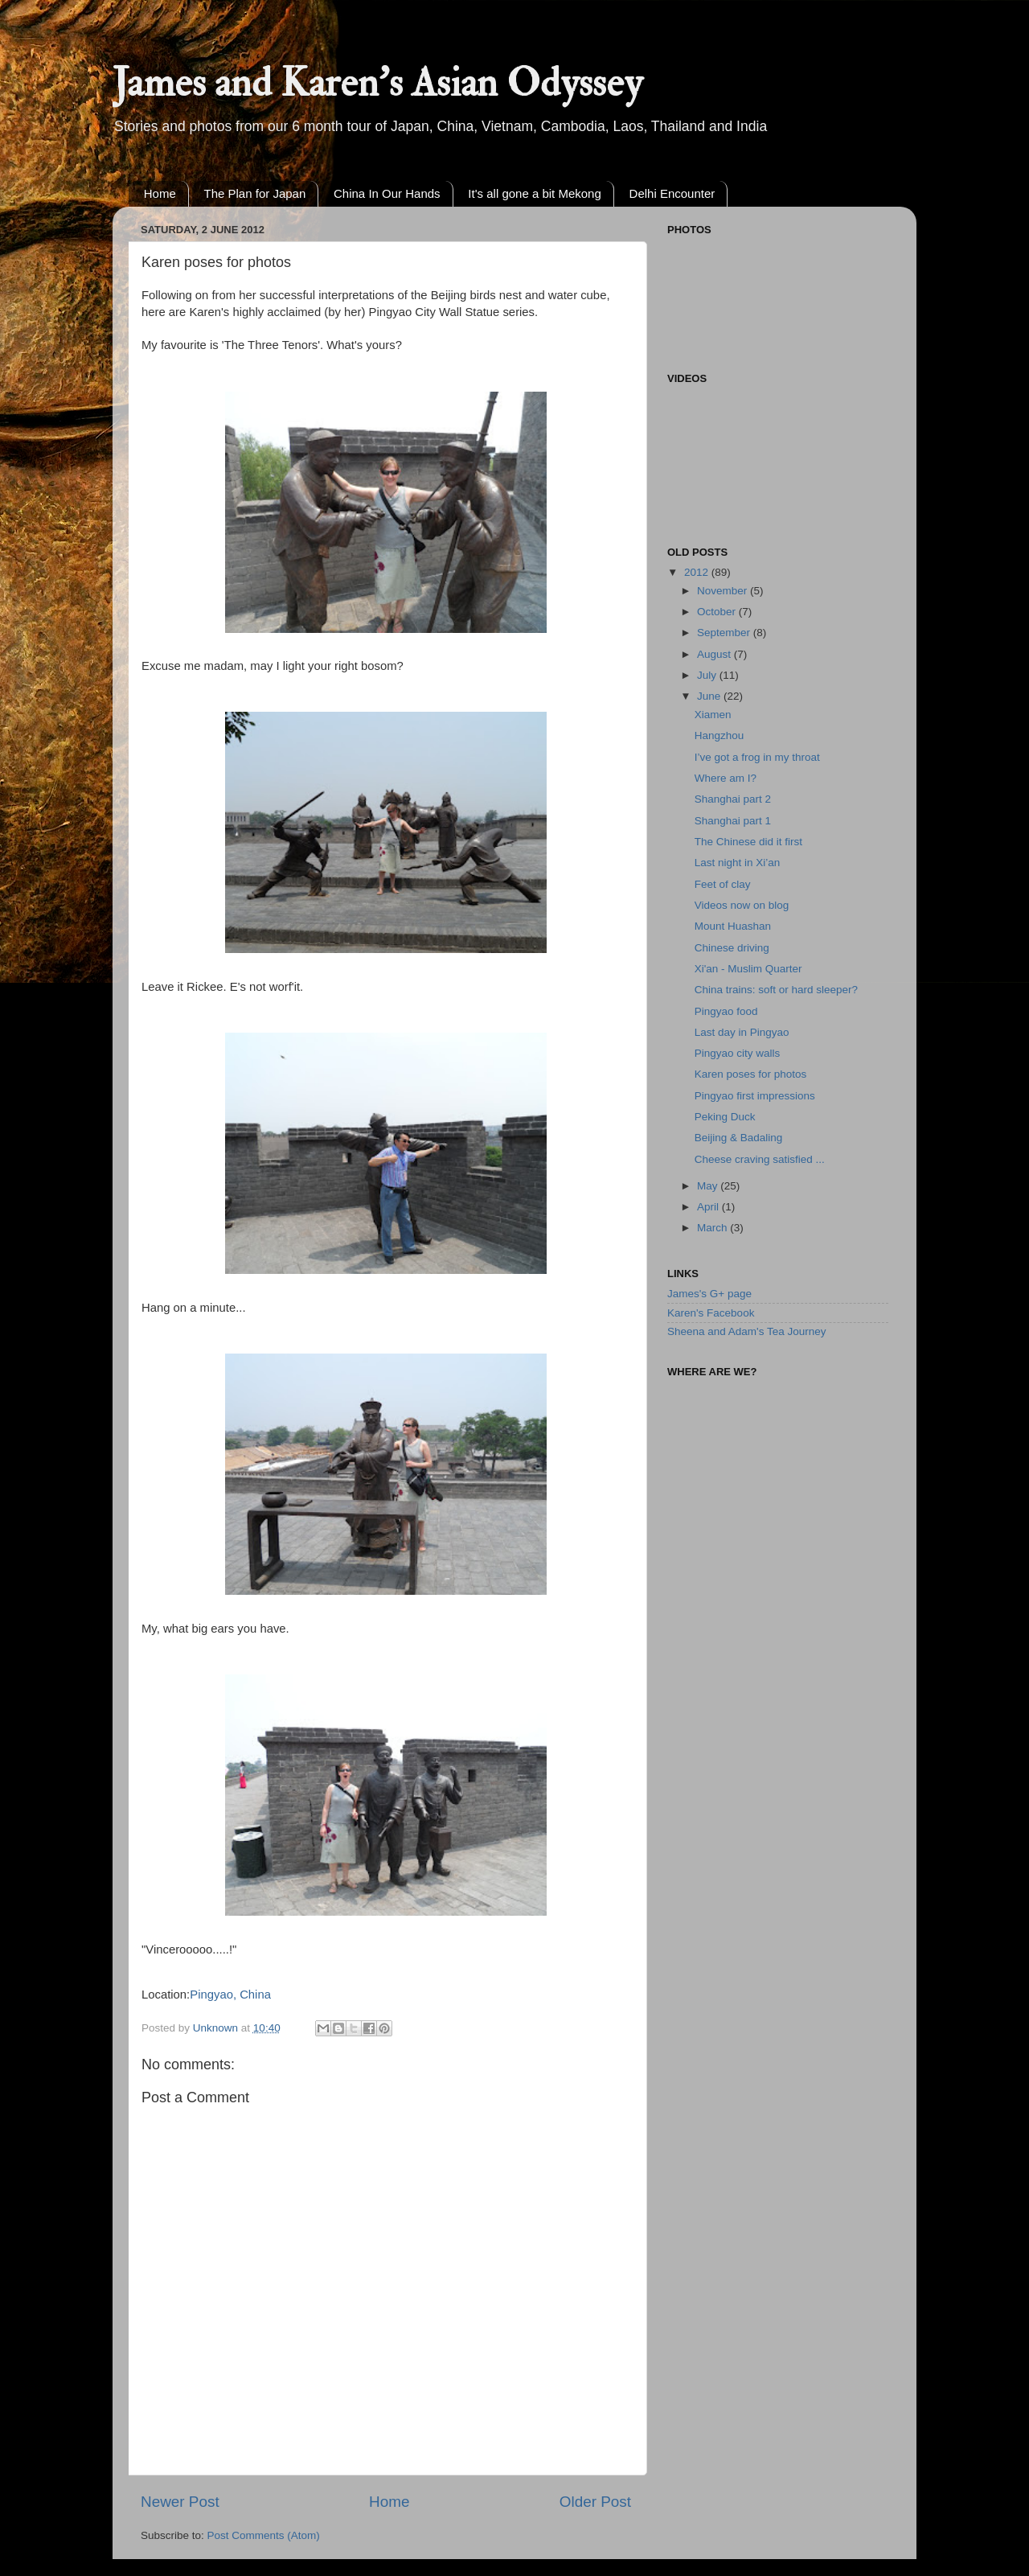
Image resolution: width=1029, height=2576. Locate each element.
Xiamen (713, 715)
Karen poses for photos (751, 1074)
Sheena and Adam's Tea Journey (746, 1331)
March (713, 1228)
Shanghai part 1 (733, 821)
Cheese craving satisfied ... (760, 1159)
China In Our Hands (387, 193)
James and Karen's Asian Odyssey (377, 83)
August (715, 654)
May (708, 1186)
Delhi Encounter (672, 193)
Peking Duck (725, 1117)
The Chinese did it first (748, 842)
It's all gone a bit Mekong (534, 193)
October (718, 612)
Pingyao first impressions (755, 1096)
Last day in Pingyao (742, 1032)
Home (160, 193)
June (710, 696)
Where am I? (725, 778)
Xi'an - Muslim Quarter (748, 969)
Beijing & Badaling (739, 1138)
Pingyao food (726, 1011)
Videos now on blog (742, 905)
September (725, 633)
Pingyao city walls (738, 1053)
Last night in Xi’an (738, 863)
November (723, 591)
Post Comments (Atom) (263, 2535)
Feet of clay (723, 884)
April (709, 1207)
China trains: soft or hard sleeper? (776, 990)
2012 (697, 572)
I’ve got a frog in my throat (757, 757)
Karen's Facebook (710, 1313)
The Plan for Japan (255, 193)
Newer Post (180, 2501)
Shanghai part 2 (733, 799)
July (708, 675)
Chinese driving (732, 948)
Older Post (595, 2501)
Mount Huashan (733, 926)
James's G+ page (709, 1294)
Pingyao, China (230, 1994)
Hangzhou (719, 735)
